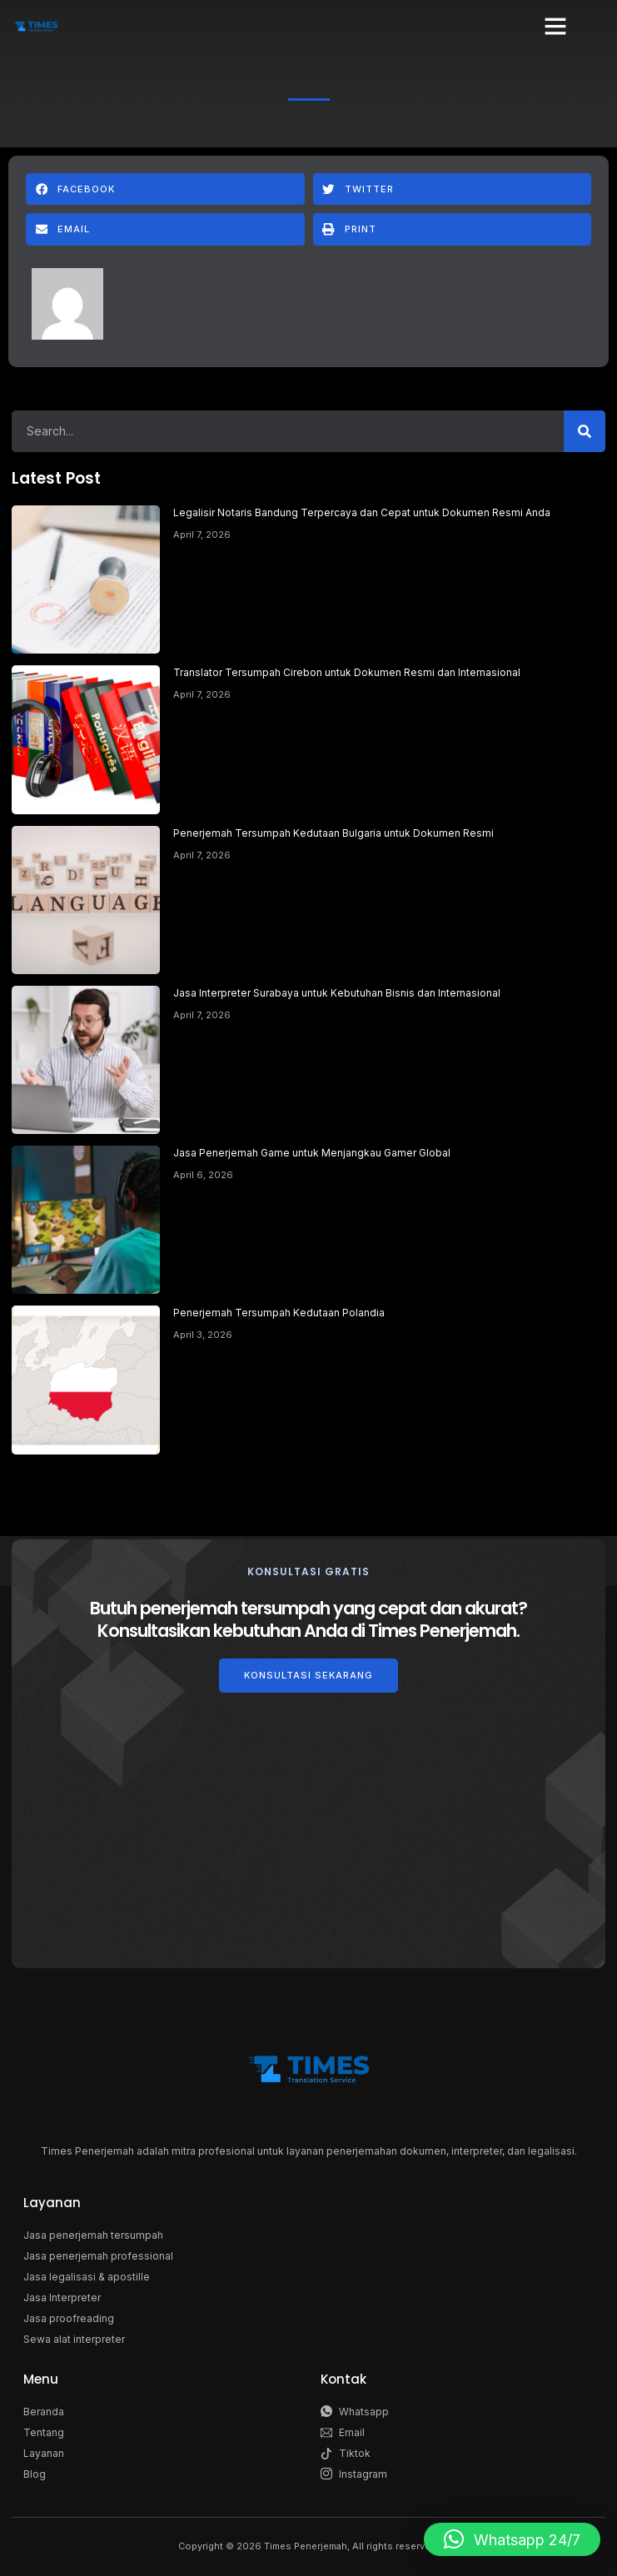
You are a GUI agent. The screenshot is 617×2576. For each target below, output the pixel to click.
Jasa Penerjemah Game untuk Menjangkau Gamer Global (311, 1152)
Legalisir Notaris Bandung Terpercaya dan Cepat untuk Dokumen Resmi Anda (361, 512)
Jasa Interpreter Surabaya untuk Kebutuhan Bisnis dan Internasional (336, 993)
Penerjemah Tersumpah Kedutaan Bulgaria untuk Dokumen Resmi (333, 833)
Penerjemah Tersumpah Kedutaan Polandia (279, 1312)
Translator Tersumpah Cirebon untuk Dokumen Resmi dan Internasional (346, 672)
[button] (555, 25)
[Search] (584, 431)
